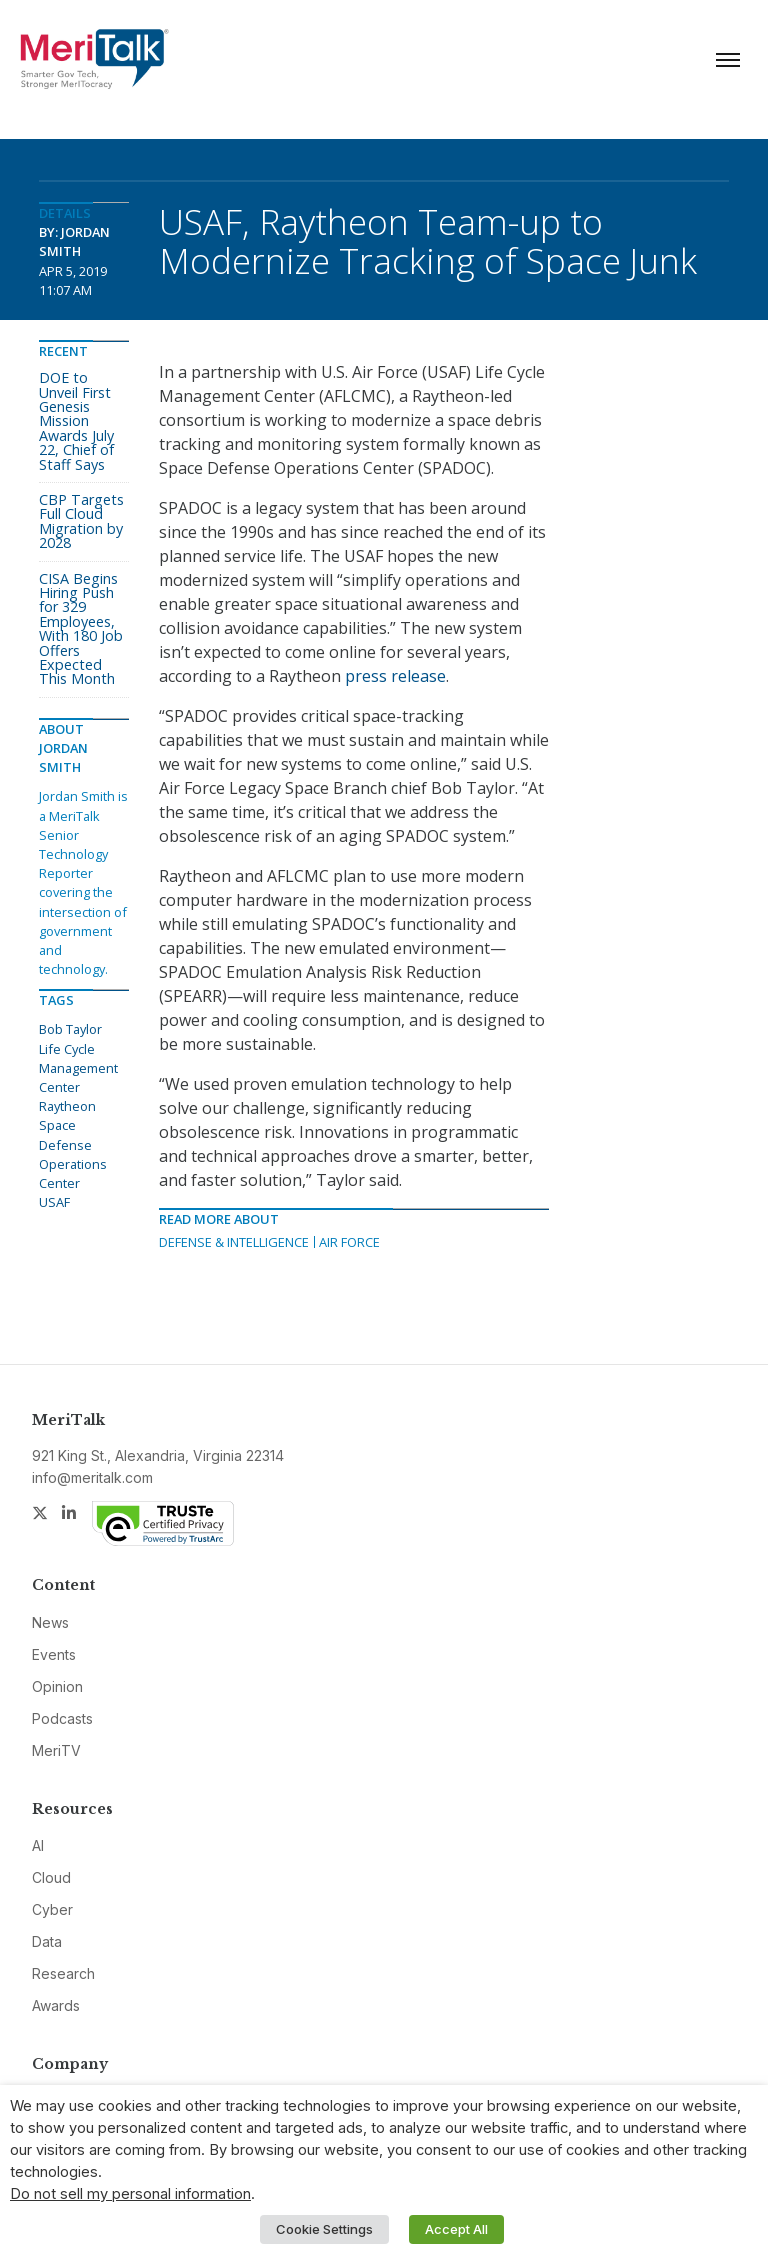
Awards (56, 2005)
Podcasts (62, 1718)
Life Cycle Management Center (78, 1068)
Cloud (51, 1877)
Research (63, 1973)
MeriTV (56, 1750)
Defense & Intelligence (234, 1242)
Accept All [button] (456, 2229)
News (50, 1622)
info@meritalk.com (92, 1477)
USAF (54, 1202)
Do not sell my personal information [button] (130, 2194)
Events (54, 1654)
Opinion (57, 1686)
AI (38, 1845)
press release (395, 676)
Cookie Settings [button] (324, 2229)
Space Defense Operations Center (73, 1154)
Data (47, 1941)
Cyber (52, 1909)
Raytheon (67, 1106)
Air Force (349, 1242)
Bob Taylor (70, 1029)
